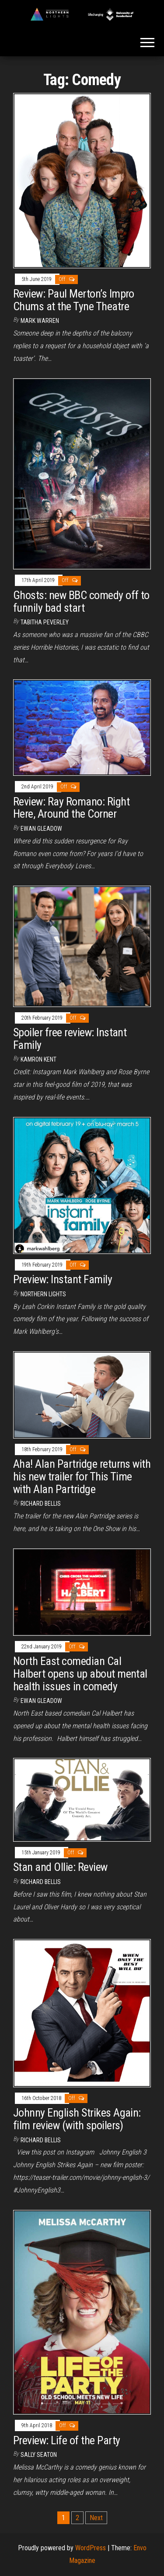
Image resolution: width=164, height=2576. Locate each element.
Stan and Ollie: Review (60, 1867)
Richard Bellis (41, 1503)
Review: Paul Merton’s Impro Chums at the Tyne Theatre (73, 300)
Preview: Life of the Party (66, 2440)
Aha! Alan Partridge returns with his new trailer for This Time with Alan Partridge (81, 1476)
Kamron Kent (38, 1059)
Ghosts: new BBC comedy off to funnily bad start (81, 601)
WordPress (90, 2548)
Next (96, 2518)
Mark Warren (40, 320)
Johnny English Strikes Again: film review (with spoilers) (77, 2119)
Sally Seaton (39, 2454)
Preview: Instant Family (62, 1279)
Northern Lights (43, 1294)
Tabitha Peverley (45, 622)
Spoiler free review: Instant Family (69, 1039)
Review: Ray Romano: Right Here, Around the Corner (71, 808)
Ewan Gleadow (41, 828)
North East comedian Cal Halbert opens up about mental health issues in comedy (80, 1673)
